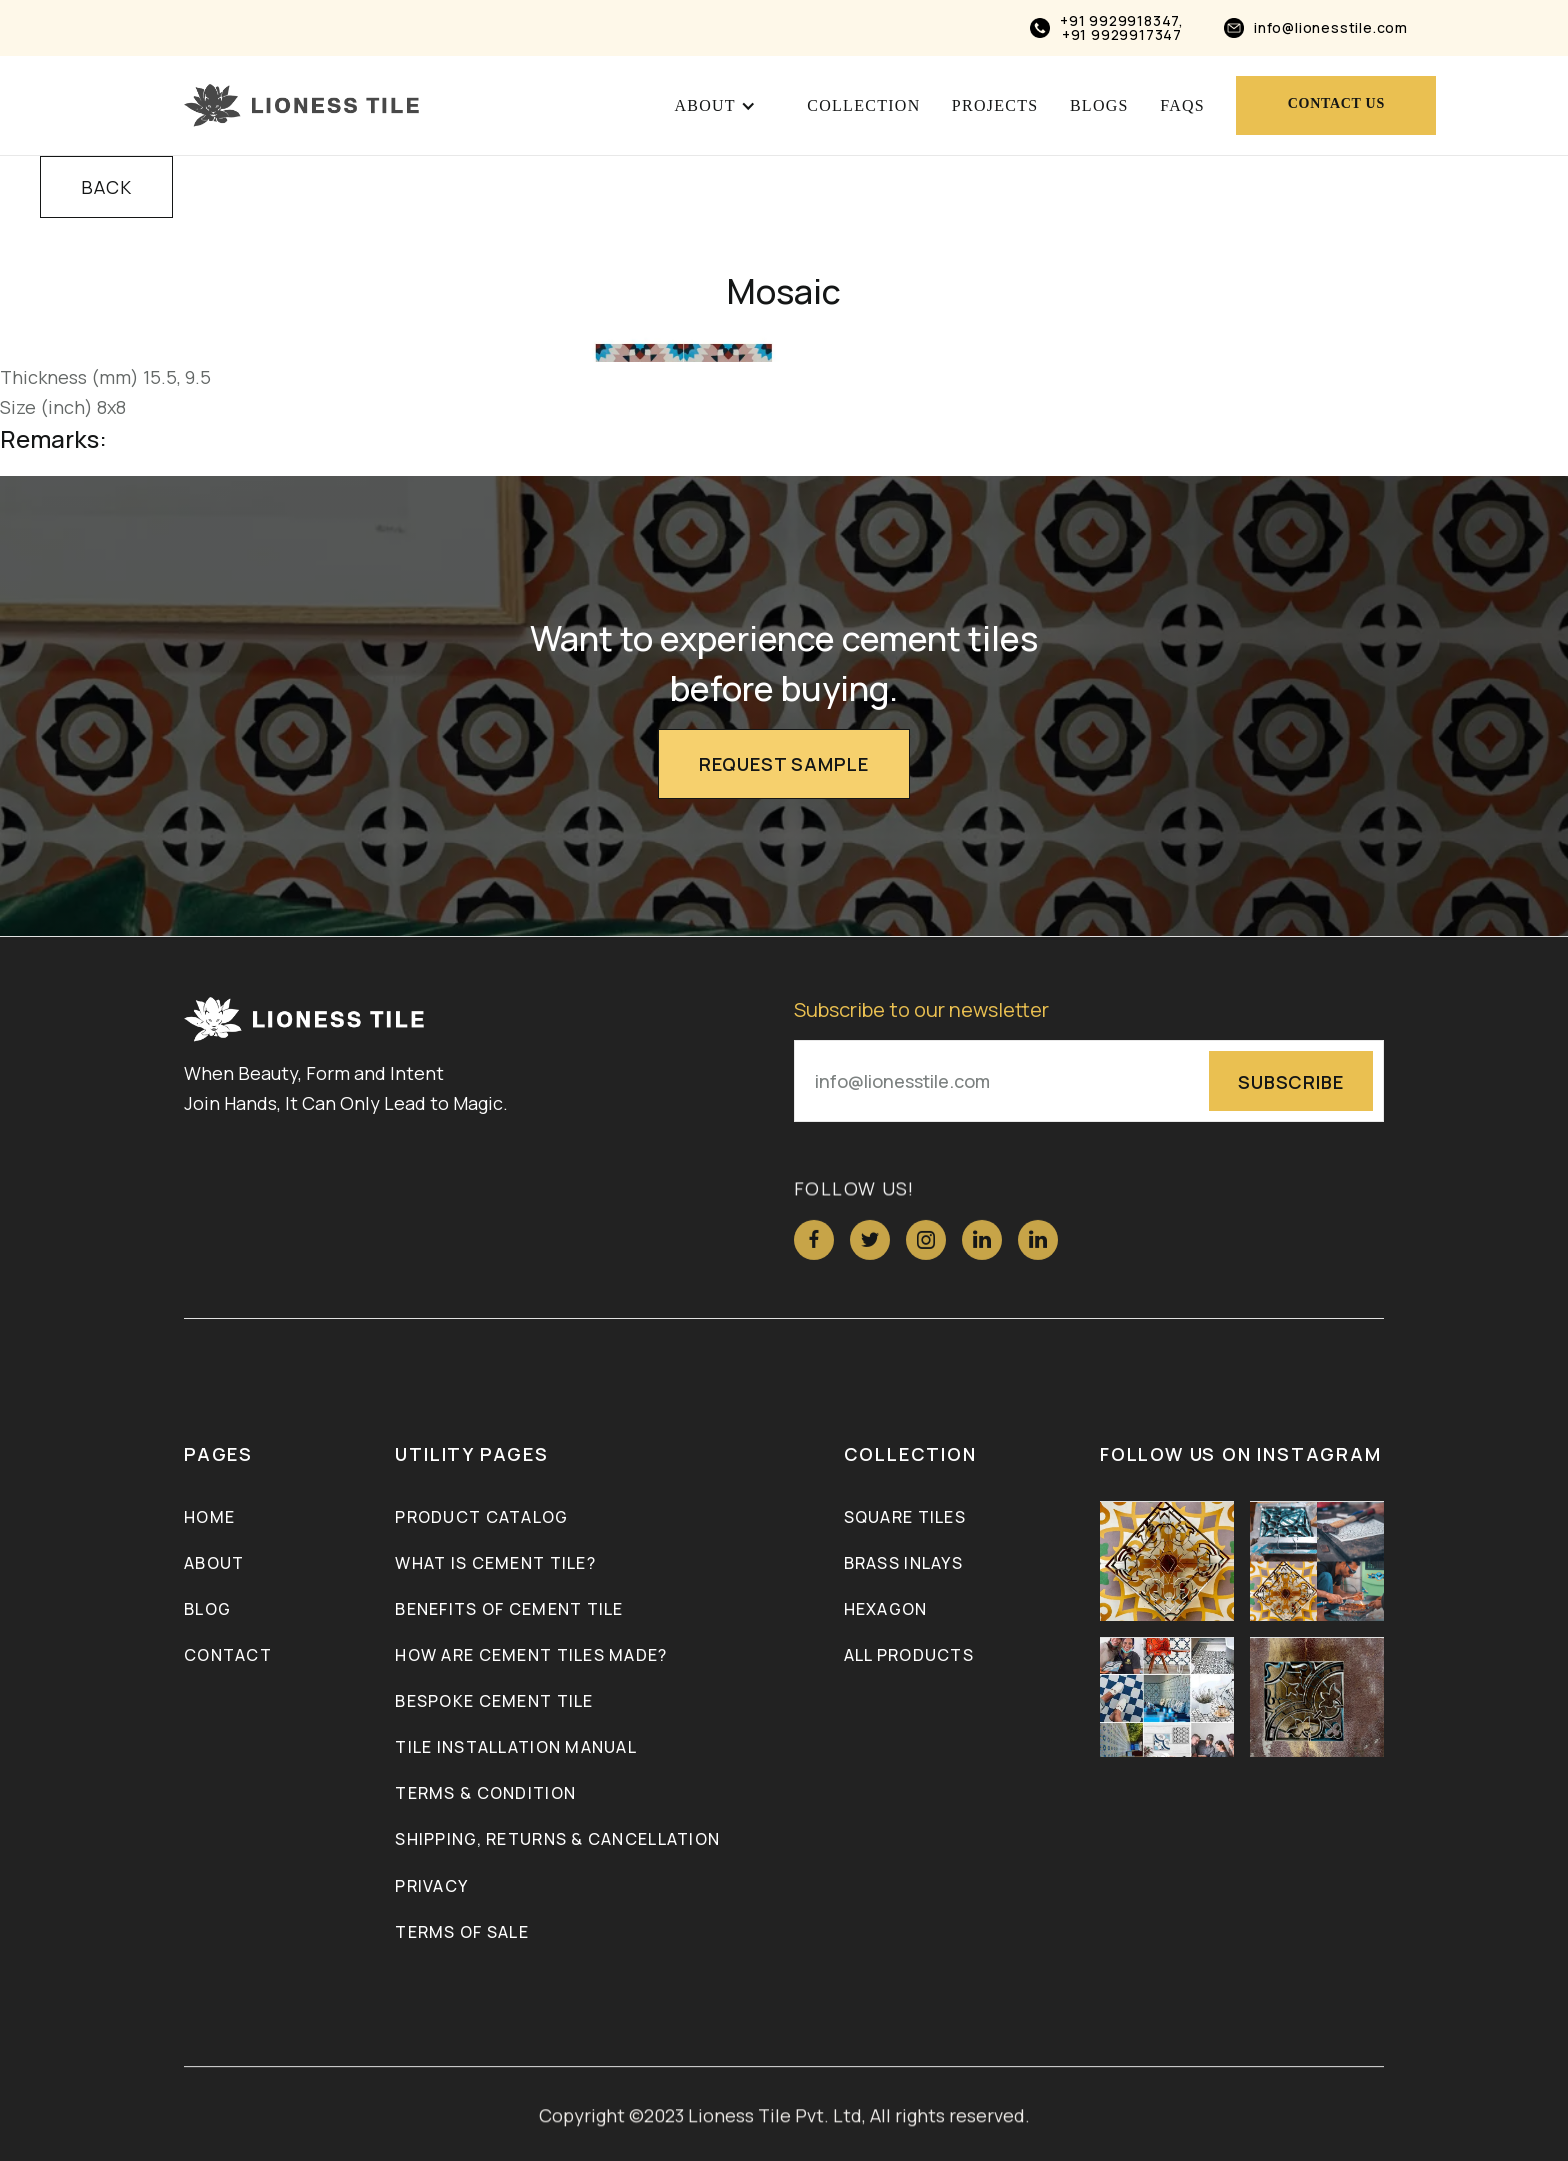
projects (995, 105)
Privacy (431, 1887)
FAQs (1182, 105)
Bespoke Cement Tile (494, 1703)
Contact (228, 1657)
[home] (301, 105)
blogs (1099, 105)
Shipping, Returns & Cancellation (557, 1841)
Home (209, 1519)
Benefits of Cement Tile (509, 1611)
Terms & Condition (485, 1795)
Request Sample (784, 764)
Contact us (1336, 103)
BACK (106, 187)
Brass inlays (903, 1565)
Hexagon (886, 1611)
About (214, 1565)
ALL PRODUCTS (909, 1657)
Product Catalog (481, 1519)
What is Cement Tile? (495, 1565)
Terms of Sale (462, 1933)
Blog (207, 1611)
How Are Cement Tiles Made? (531, 1657)
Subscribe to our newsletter (921, 1012)
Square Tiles (905, 1519)
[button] (715, 105)
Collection (863, 105)
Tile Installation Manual (516, 1749)
